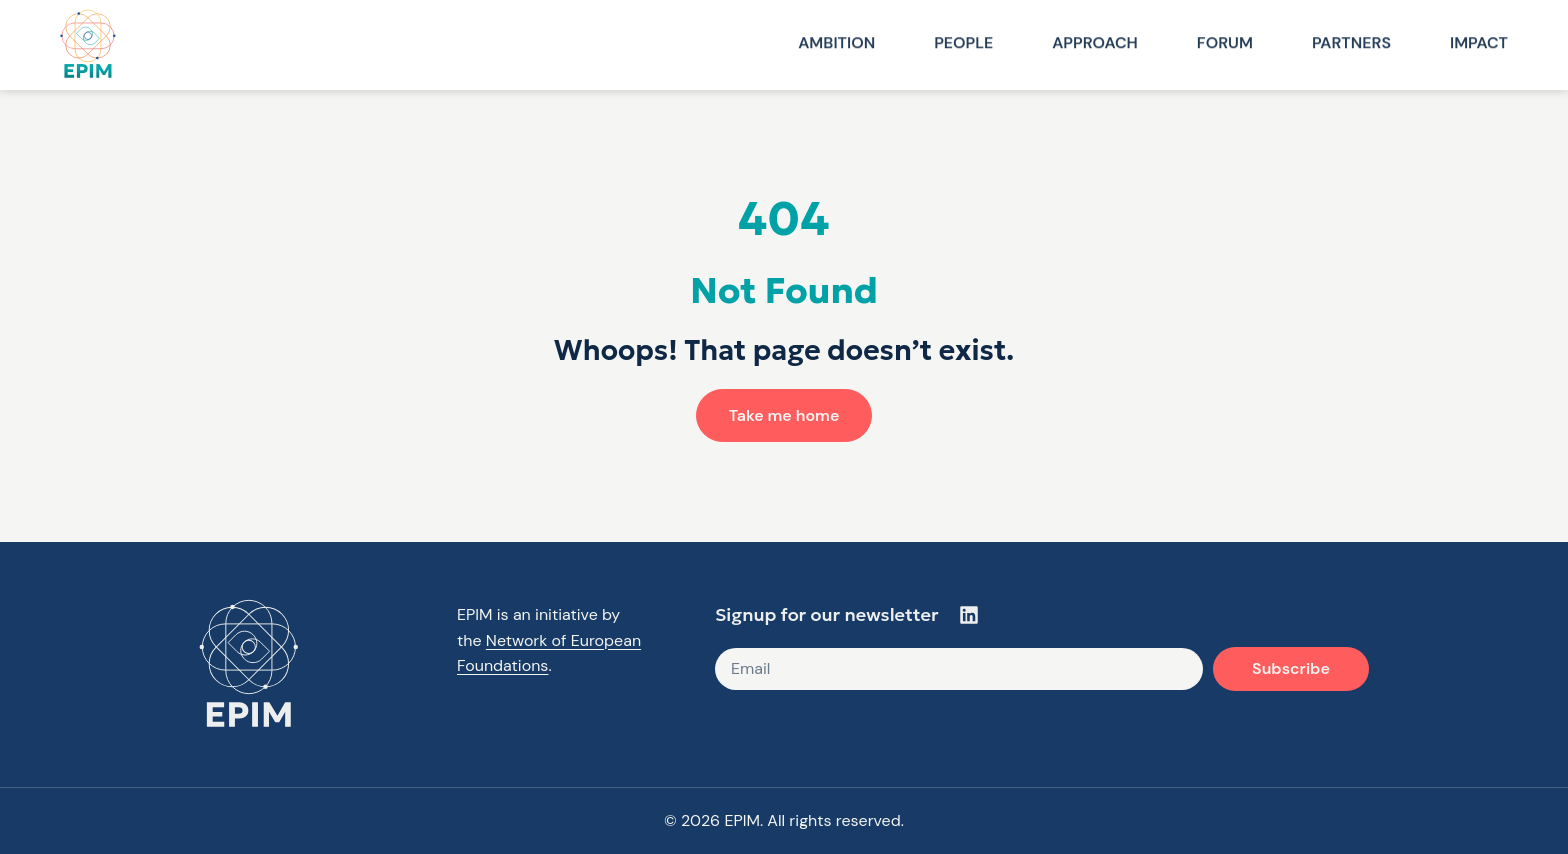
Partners (1351, 41)
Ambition (836, 41)
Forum (1225, 41)
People (963, 41)
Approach (1095, 41)
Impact (1479, 41)
